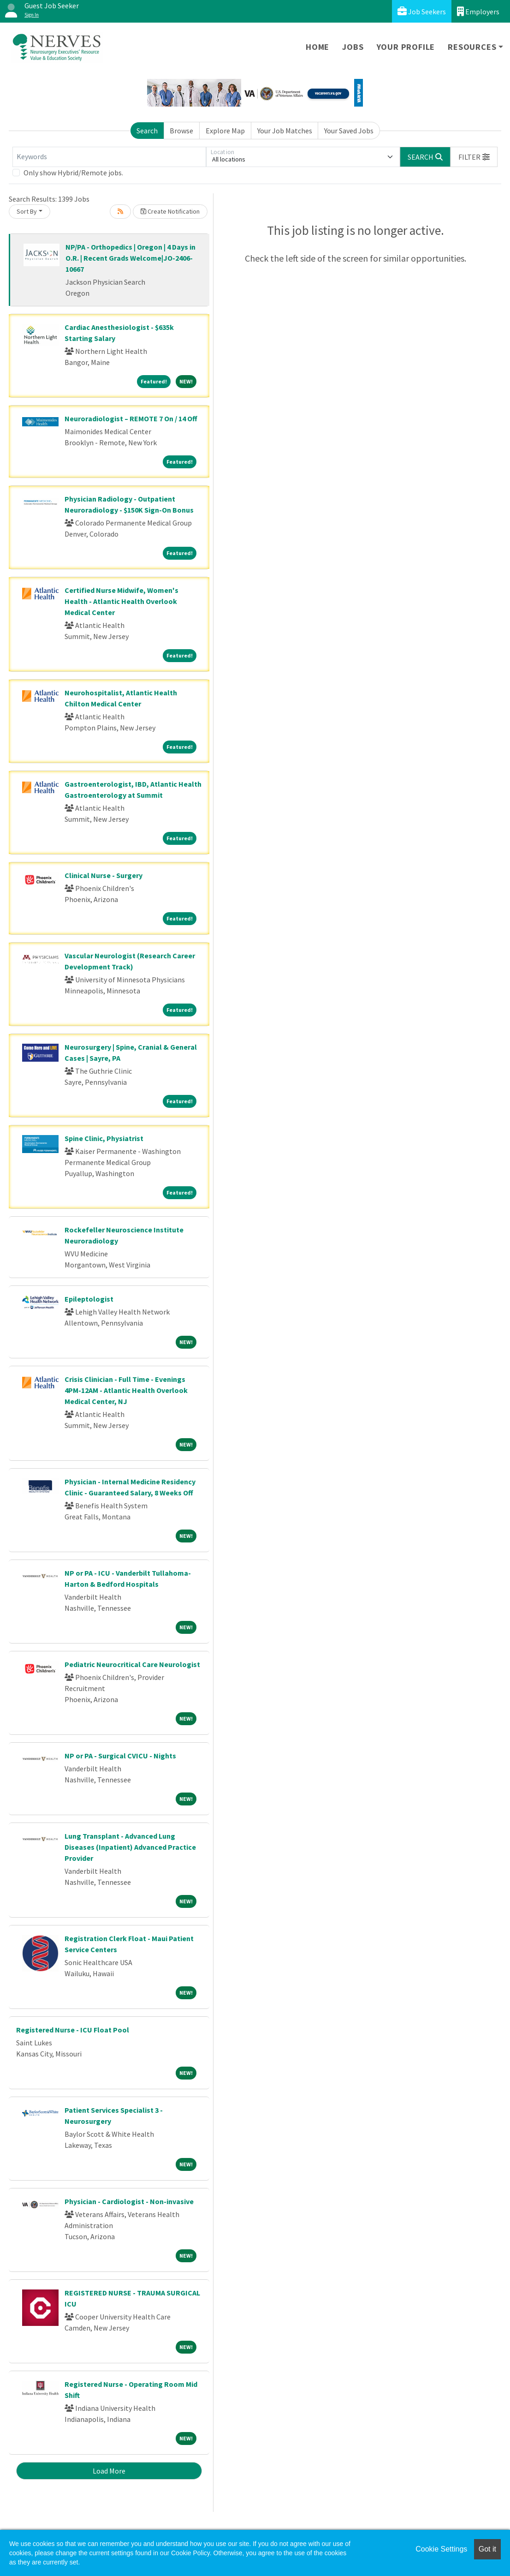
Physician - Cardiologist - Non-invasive (129, 2201)
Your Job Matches (284, 130)
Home (317, 47)
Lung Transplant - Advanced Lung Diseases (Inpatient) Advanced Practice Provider (130, 1847)
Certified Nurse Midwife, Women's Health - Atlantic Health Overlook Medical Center (121, 601)
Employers (478, 11)
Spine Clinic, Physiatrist (104, 1138)
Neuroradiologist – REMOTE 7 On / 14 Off (131, 418)
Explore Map (225, 130)
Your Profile (406, 47)
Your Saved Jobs (349, 130)
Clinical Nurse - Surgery (103, 875)
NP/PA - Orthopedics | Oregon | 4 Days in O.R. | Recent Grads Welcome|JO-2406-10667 (130, 258)
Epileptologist (89, 1298)
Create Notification (170, 211)
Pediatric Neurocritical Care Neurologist (132, 1664)
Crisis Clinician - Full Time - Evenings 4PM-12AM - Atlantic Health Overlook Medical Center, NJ (126, 1390)
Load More (109, 2470)
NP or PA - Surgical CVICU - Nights (120, 1755)
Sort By (27, 211)
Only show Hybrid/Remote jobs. (73, 172)
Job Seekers (421, 11)
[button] (474, 157)
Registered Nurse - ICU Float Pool (72, 2029)
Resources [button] (472, 47)
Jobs (352, 47)
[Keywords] (109, 157)
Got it (487, 2549)
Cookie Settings (441, 2549)
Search (147, 130)
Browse (181, 130)
